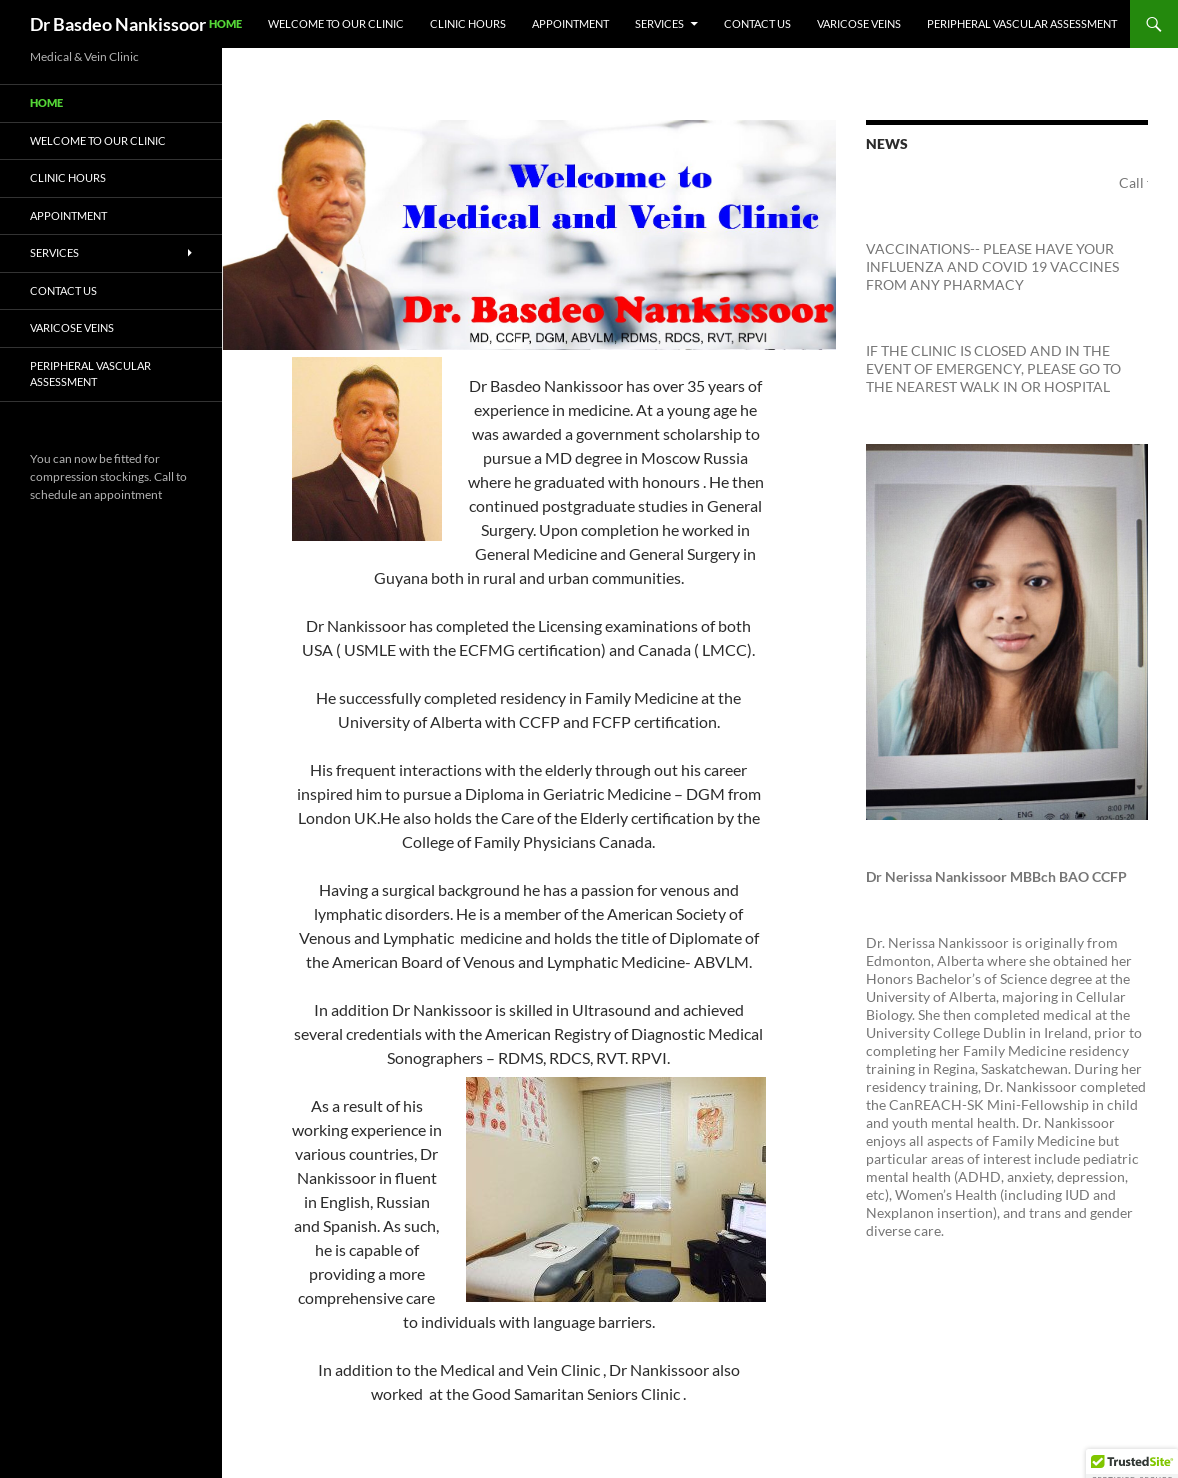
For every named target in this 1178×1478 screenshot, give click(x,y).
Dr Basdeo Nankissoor (118, 24)
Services (659, 23)
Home (225, 23)
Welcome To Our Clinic (336, 23)
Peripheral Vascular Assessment (1022, 23)
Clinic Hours (468, 23)
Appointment (570, 23)
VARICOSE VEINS (859, 23)
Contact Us (757, 23)
